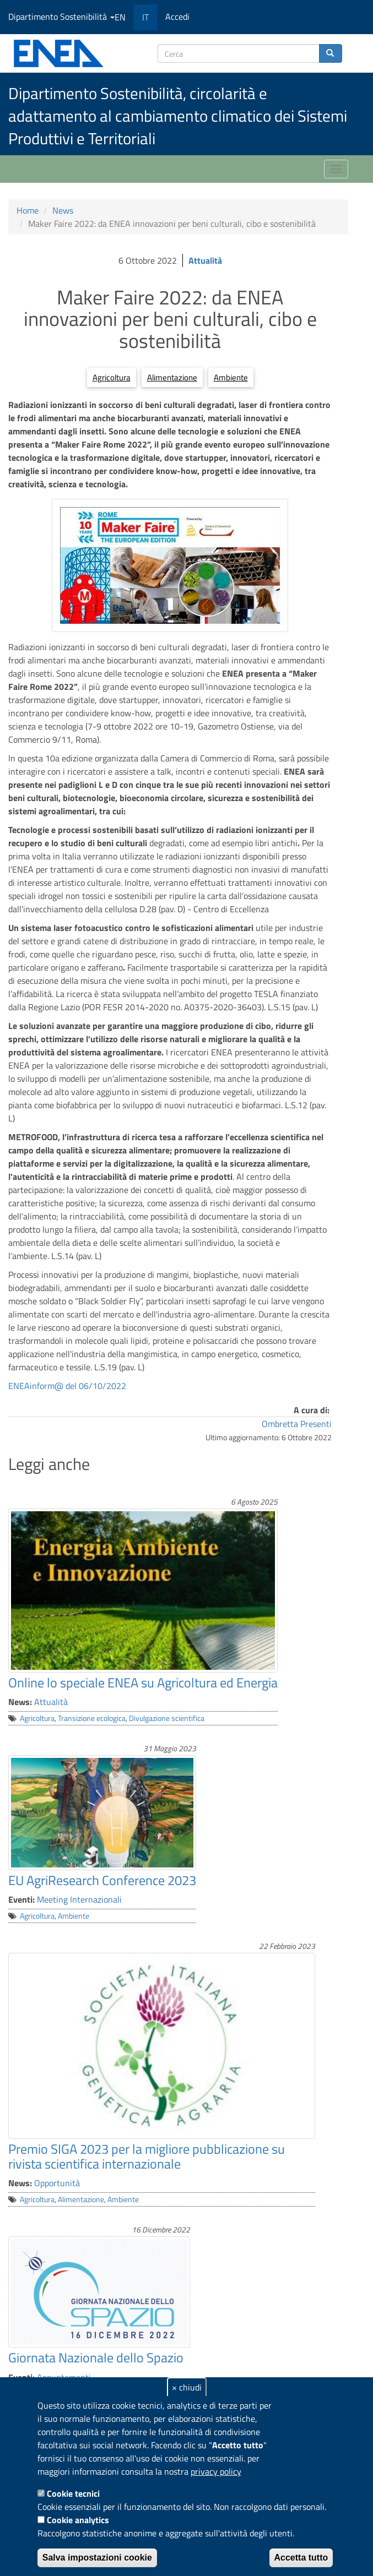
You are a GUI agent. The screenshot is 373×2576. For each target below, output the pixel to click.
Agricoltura (112, 377)
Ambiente (231, 377)
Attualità (205, 260)
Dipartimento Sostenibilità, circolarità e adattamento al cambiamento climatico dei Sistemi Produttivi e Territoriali (177, 116)
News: (20, 1701)
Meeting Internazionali (79, 1899)
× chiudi (187, 2387)
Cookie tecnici (73, 2493)
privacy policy (216, 2471)
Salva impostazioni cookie (97, 2557)
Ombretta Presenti (297, 1423)
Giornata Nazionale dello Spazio (95, 2357)
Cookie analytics (78, 2519)
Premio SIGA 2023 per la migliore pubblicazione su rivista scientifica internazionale (146, 2156)
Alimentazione (172, 377)
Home (28, 210)
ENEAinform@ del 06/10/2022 (67, 1385)
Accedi (177, 16)
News (62, 210)
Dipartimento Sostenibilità (61, 16)
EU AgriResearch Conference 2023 (102, 1880)
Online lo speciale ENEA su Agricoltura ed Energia (143, 1682)
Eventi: (21, 1899)
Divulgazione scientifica (166, 1718)
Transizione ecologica (92, 1718)
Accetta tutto (301, 2557)
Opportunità (57, 2183)
